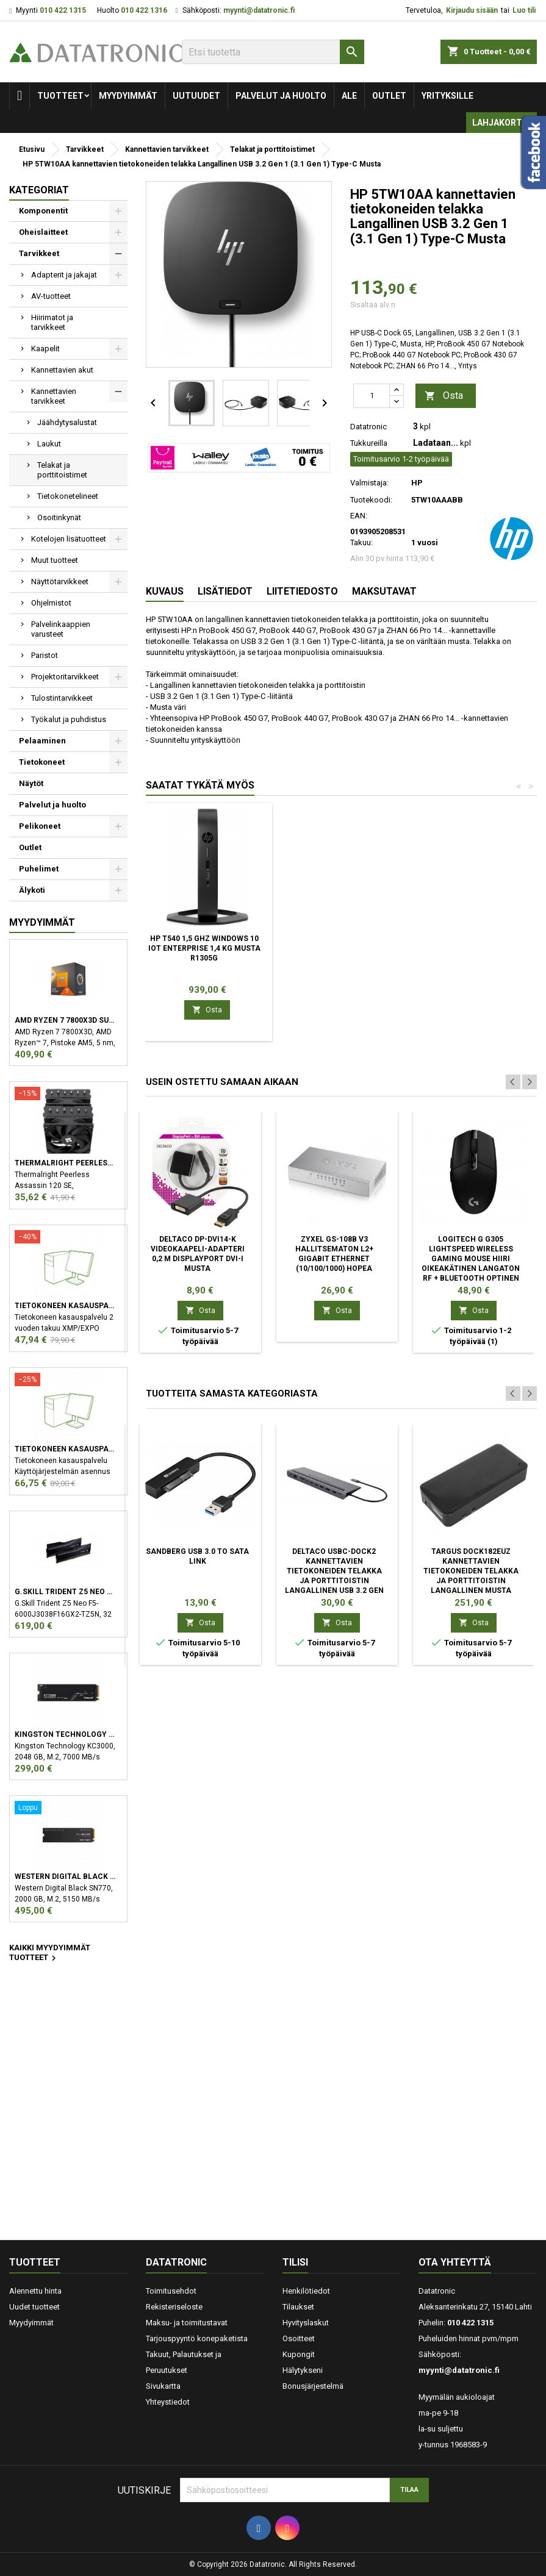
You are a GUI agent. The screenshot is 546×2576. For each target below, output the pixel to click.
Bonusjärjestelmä (312, 2386)
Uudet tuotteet (34, 2306)
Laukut (49, 443)
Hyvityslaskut (305, 2322)
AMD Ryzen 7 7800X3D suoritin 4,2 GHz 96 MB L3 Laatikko (66, 1020)
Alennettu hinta (35, 2290)
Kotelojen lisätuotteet (68, 538)
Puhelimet (39, 868)
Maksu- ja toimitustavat (187, 2322)
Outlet (389, 96)
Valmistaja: (369, 482)
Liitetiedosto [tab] (302, 591)
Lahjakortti (501, 122)
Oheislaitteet (43, 232)
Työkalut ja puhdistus (68, 719)
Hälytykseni (302, 2370)
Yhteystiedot (168, 2401)
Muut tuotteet (54, 560)
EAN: (358, 515)
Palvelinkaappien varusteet (60, 629)
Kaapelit (45, 348)
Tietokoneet (42, 762)
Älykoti (32, 890)
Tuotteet (60, 96)
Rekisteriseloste (174, 2306)
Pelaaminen (42, 740)
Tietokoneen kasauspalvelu (66, 1305)
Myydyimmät (128, 96)
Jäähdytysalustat (67, 422)
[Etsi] (273, 52)
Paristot (44, 655)
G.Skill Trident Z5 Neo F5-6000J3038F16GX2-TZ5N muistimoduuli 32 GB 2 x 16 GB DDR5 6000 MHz (66, 1591)
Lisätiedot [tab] (225, 591)
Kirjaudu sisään (472, 10)
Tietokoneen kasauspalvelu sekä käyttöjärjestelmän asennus (66, 1449)
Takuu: (361, 542)
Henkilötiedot (306, 2290)
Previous (513, 1082)
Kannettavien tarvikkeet (53, 396)
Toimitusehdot (171, 2290)
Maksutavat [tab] (384, 591)
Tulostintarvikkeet (62, 698)
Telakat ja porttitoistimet (62, 469)
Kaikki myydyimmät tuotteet (49, 1953)
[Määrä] (371, 396)
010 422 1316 (144, 10)
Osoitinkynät (59, 517)
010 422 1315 (63, 10)
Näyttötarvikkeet (59, 581)
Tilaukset (298, 2306)
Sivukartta (163, 2386)
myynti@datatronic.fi (259, 10)
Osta (444, 396)
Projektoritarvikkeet (65, 676)
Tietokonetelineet (67, 496)
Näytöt (31, 783)
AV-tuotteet (51, 296)
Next (529, 1082)
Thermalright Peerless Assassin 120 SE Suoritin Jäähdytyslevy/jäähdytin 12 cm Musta (66, 1163)
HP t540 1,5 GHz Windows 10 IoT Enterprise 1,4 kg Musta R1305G (204, 948)
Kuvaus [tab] (165, 591)
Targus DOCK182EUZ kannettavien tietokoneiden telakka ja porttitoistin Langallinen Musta (471, 1571)
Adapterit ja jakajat (64, 274)
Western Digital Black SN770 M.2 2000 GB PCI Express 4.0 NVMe (66, 1876)
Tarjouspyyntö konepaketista (197, 2338)
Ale (349, 96)
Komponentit (43, 210)
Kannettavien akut (62, 369)
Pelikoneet (39, 826)
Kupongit (298, 2354)
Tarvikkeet (39, 253)
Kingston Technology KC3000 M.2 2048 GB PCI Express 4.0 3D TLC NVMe (66, 1734)
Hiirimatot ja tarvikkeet (52, 322)
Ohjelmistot (51, 602)
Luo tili (524, 10)
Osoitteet (298, 2338)
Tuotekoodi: (371, 499)
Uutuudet (196, 96)
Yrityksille (447, 96)
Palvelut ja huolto (280, 96)
